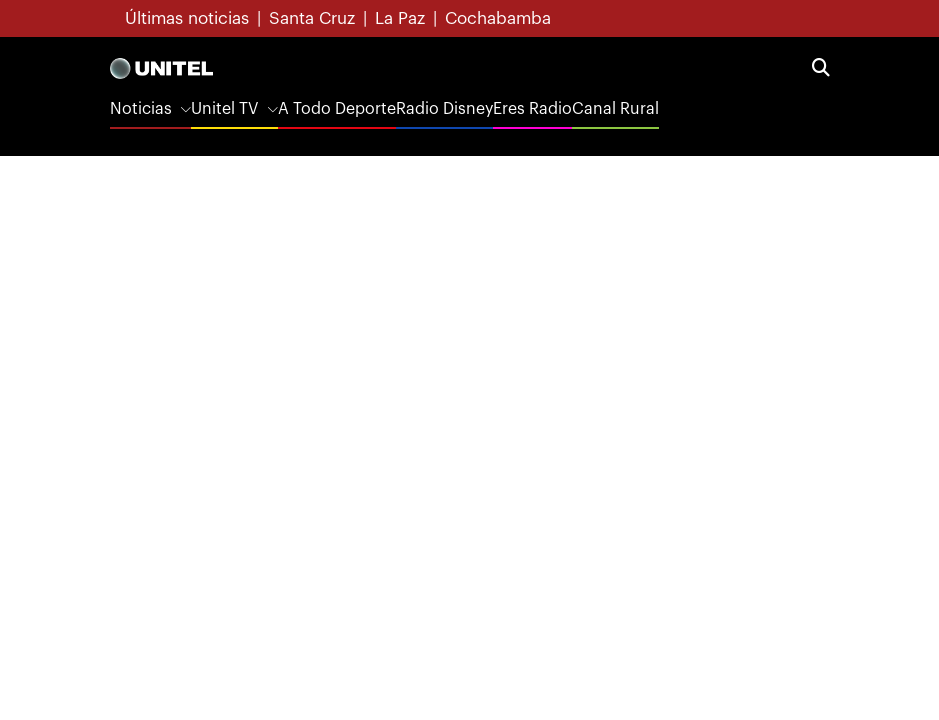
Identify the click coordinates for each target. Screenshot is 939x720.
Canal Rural (615, 109)
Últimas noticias (187, 18)
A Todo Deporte (337, 109)
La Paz (400, 18)
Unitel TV (224, 109)
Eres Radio (532, 109)
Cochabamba (498, 18)
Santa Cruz (312, 18)
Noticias (141, 109)
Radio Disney (444, 109)
